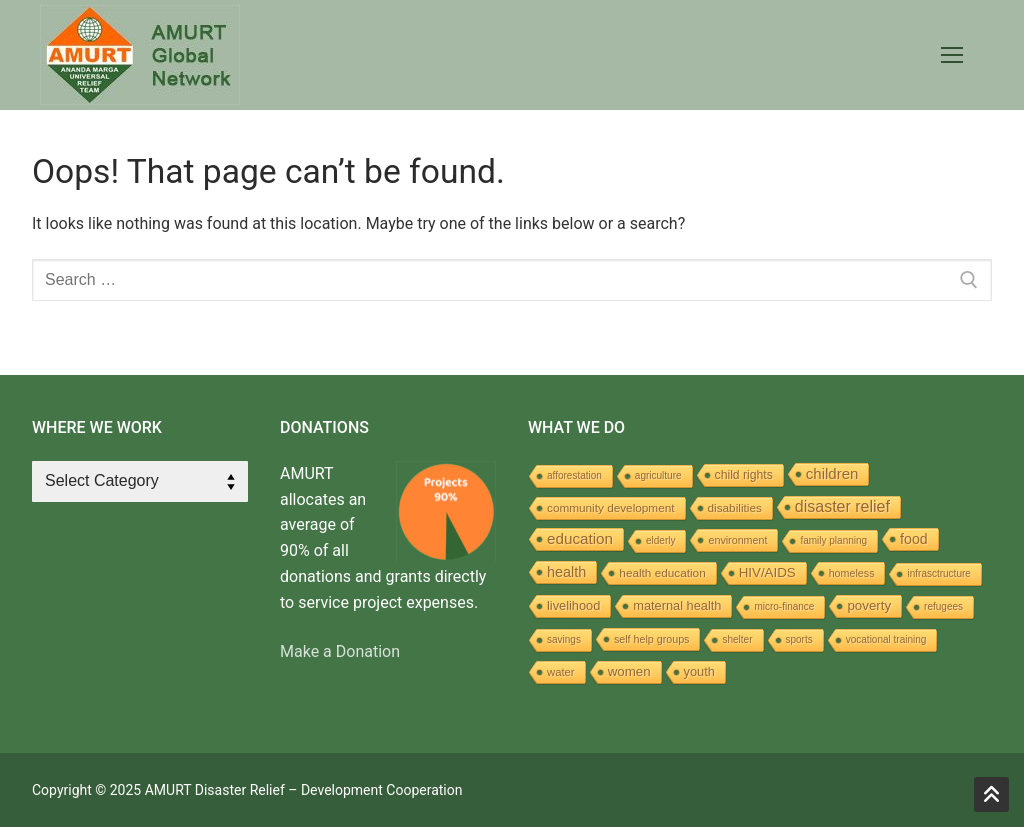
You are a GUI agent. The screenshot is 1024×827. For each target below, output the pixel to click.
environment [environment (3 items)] (737, 540)
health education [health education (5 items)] (662, 572)
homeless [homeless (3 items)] (852, 573)
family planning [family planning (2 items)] (833, 540)
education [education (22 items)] (580, 538)
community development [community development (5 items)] (611, 507)
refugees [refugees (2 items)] (943, 606)
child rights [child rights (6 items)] (744, 475)
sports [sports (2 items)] (799, 639)
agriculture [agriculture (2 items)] (658, 475)
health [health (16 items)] (566, 572)
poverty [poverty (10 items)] (869, 605)
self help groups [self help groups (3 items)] (652, 639)
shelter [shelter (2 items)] (737, 639)
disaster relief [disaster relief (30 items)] (842, 506)
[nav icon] (952, 55)
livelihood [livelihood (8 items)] (573, 605)
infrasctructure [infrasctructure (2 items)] (938, 573)
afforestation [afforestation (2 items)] (574, 475)
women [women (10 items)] (629, 671)
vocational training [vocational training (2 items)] (886, 639)
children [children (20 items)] (832, 473)
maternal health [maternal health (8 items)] (677, 605)
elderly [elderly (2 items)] (660, 540)
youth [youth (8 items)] (699, 671)
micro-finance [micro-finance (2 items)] (784, 606)
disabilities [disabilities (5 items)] (735, 507)
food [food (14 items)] (914, 539)
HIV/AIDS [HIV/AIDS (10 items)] (767, 572)
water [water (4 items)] (561, 672)
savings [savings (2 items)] (564, 639)
